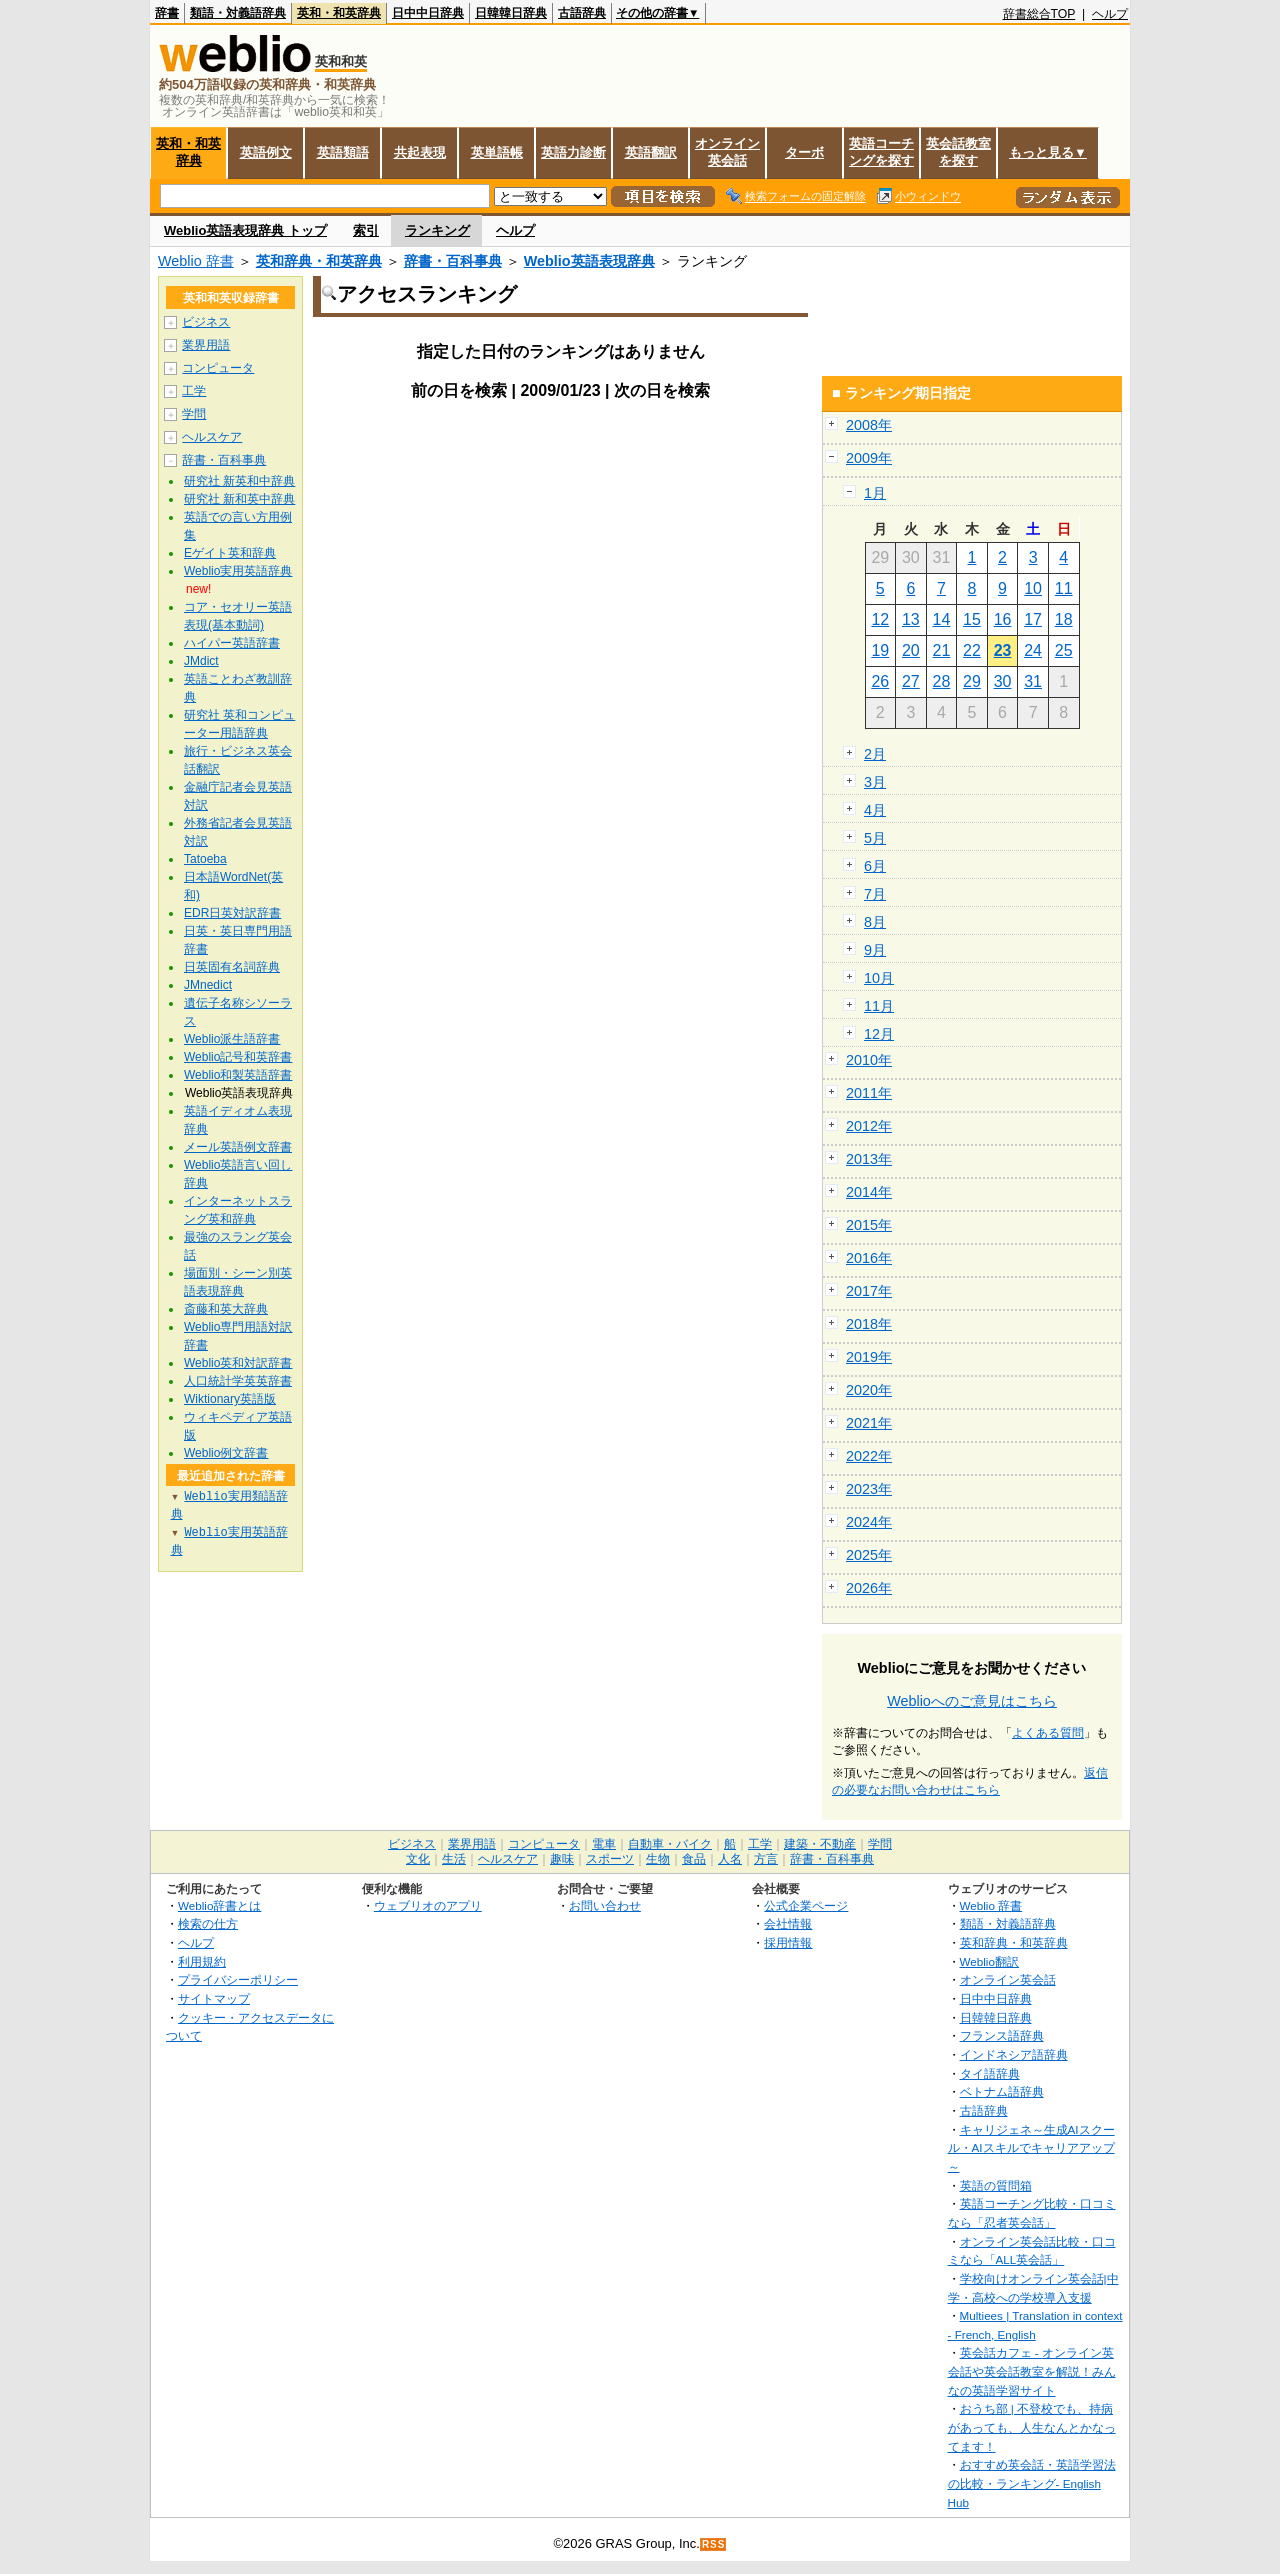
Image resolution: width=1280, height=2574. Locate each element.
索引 (366, 230)
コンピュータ (218, 368)
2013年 (869, 1159)
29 (972, 681)
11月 (879, 1006)
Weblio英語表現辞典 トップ (245, 230)
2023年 (869, 1489)
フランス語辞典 (1002, 2035)
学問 (194, 414)
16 (1003, 619)
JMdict (201, 661)
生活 (454, 1859)
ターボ (804, 152)
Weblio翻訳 (989, 1961)
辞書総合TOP (1039, 14)
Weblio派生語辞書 (232, 1039)
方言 (766, 1859)
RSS (714, 2544)
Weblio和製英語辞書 (238, 1075)
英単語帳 (497, 152)
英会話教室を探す (958, 152)
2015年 (869, 1225)
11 (1064, 588)
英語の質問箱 (996, 2185)
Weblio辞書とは (219, 1905)
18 (1064, 619)
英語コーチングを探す (881, 152)
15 (972, 619)
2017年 (869, 1291)
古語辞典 (582, 13)
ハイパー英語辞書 (232, 643)
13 (911, 619)
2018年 (869, 1324)
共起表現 (420, 152)
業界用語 (206, 345)
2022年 (869, 1456)
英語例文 (266, 152)
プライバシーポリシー (238, 1979)
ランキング (437, 230)
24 (1033, 650)
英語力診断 (573, 152)
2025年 (869, 1555)
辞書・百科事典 (453, 261)
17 (1033, 619)
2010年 (869, 1060)
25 (1064, 650)
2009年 (869, 458)
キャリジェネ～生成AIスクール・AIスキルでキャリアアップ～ (1031, 2148)
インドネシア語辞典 (1014, 2054)
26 (880, 681)
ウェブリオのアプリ (428, 1905)
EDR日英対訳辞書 (232, 913)
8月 (875, 922)
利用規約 (202, 1961)
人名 (730, 1859)
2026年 (869, 1588)
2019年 (869, 1357)
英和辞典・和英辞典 (319, 261)
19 (880, 650)
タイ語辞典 (990, 2073)
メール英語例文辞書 (238, 1147)
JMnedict (208, 985)
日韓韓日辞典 (511, 13)
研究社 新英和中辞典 (239, 481)
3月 (875, 782)
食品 (694, 1859)
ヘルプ (1110, 14)
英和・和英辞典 (339, 13)
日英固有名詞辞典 (232, 967)
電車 (604, 1844)
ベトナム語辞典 (1002, 2091)
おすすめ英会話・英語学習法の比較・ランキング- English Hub (1032, 2483)
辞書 (167, 13)
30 (1003, 681)
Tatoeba (205, 859)
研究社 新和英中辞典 (239, 499)
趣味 (562, 1859)
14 (942, 619)
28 (942, 681)
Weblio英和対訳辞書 (238, 1363)
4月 (875, 810)
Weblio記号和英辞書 (238, 1057)
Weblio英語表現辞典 (589, 261)
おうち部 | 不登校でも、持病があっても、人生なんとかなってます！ (1032, 2427)
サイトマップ (214, 1998)
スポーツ (610, 1859)
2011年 (869, 1093)
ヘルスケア (212, 437)
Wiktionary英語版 (230, 1399)
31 (1033, 681)
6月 (875, 866)
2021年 (869, 1423)
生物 (658, 1859)
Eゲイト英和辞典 (230, 553)
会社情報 (788, 1923)
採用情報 (788, 1942)
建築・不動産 (820, 1844)
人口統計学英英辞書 (238, 1381)
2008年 (869, 425)
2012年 (869, 1126)
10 (1033, 588)
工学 (194, 391)
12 (880, 619)
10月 (879, 978)
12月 (879, 1034)
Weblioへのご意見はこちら (972, 1701)
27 (911, 681)
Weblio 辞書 (196, 261)
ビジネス (206, 322)
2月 (875, 754)
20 (911, 650)
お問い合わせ (605, 1905)
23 (1003, 650)
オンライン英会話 (727, 152)
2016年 (869, 1258)
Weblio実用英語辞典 (238, 571)
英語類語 (343, 152)
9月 (875, 950)
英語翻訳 (651, 152)
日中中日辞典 (428, 13)
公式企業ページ (806, 1905)
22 (972, 650)
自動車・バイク (670, 1844)
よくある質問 (1048, 1733)
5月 (875, 838)
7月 (875, 894)
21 (942, 650)
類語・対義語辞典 (238, 13)
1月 (875, 493)
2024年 (869, 1522)
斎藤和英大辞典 (226, 1309)
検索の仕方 (208, 1923)
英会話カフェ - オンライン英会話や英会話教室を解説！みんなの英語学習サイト (1032, 2371)
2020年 (869, 1390)
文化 (418, 1859)
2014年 (869, 1192)
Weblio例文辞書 (226, 1453)
